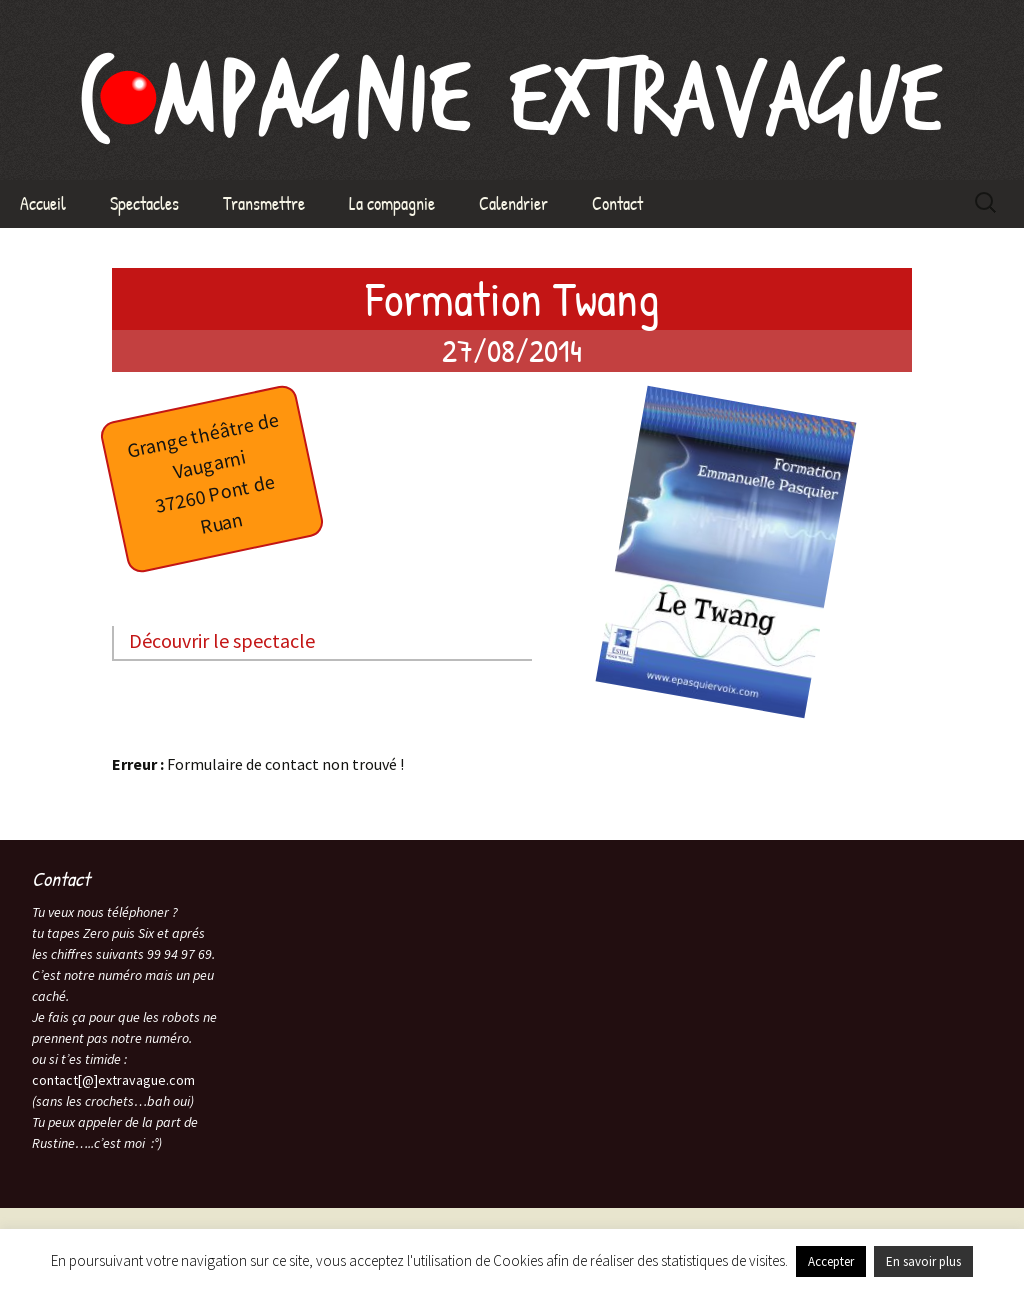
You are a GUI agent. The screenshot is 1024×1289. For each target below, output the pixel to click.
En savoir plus (923, 1261)
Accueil (43, 203)
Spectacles (144, 203)
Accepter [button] (831, 1261)
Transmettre (264, 203)
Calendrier (513, 203)
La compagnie (392, 203)
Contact (617, 203)
